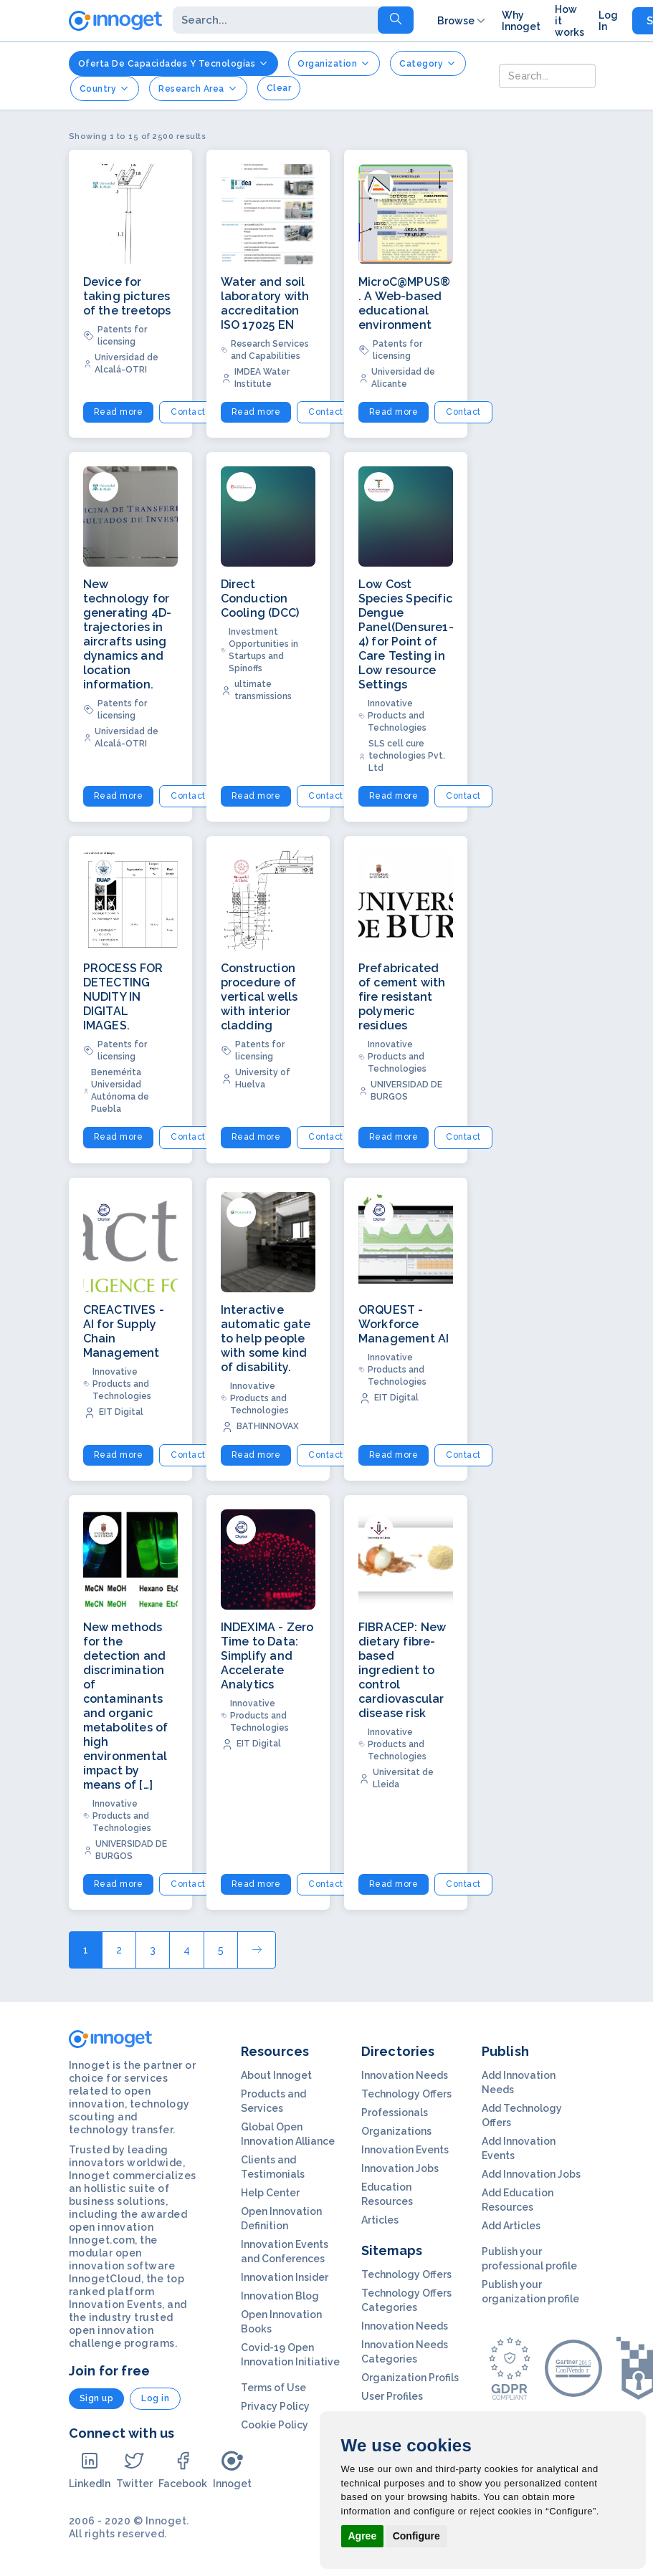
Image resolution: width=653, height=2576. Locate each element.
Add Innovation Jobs (531, 2174)
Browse (462, 20)
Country (105, 88)
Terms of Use (273, 2387)
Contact (188, 412)
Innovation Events (405, 2150)
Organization (334, 63)
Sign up (97, 2398)
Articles (380, 2220)
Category (428, 63)
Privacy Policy (275, 2406)
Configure (416, 2536)
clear (279, 88)
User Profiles (392, 2396)
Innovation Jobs (400, 2168)
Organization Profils (410, 2377)
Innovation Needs (404, 2075)
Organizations (396, 2131)
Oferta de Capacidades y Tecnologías (174, 63)
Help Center (270, 2192)
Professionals (394, 2112)
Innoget (232, 2469)
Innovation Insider (284, 2277)
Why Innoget (521, 20)
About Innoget (276, 2075)
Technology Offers (406, 2094)
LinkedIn (89, 2469)
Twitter (134, 2469)
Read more (118, 412)
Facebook (182, 2469)
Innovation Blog (280, 2296)
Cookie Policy (274, 2425)
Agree (362, 2536)
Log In (608, 20)
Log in (155, 2398)
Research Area (198, 88)
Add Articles (511, 2225)
